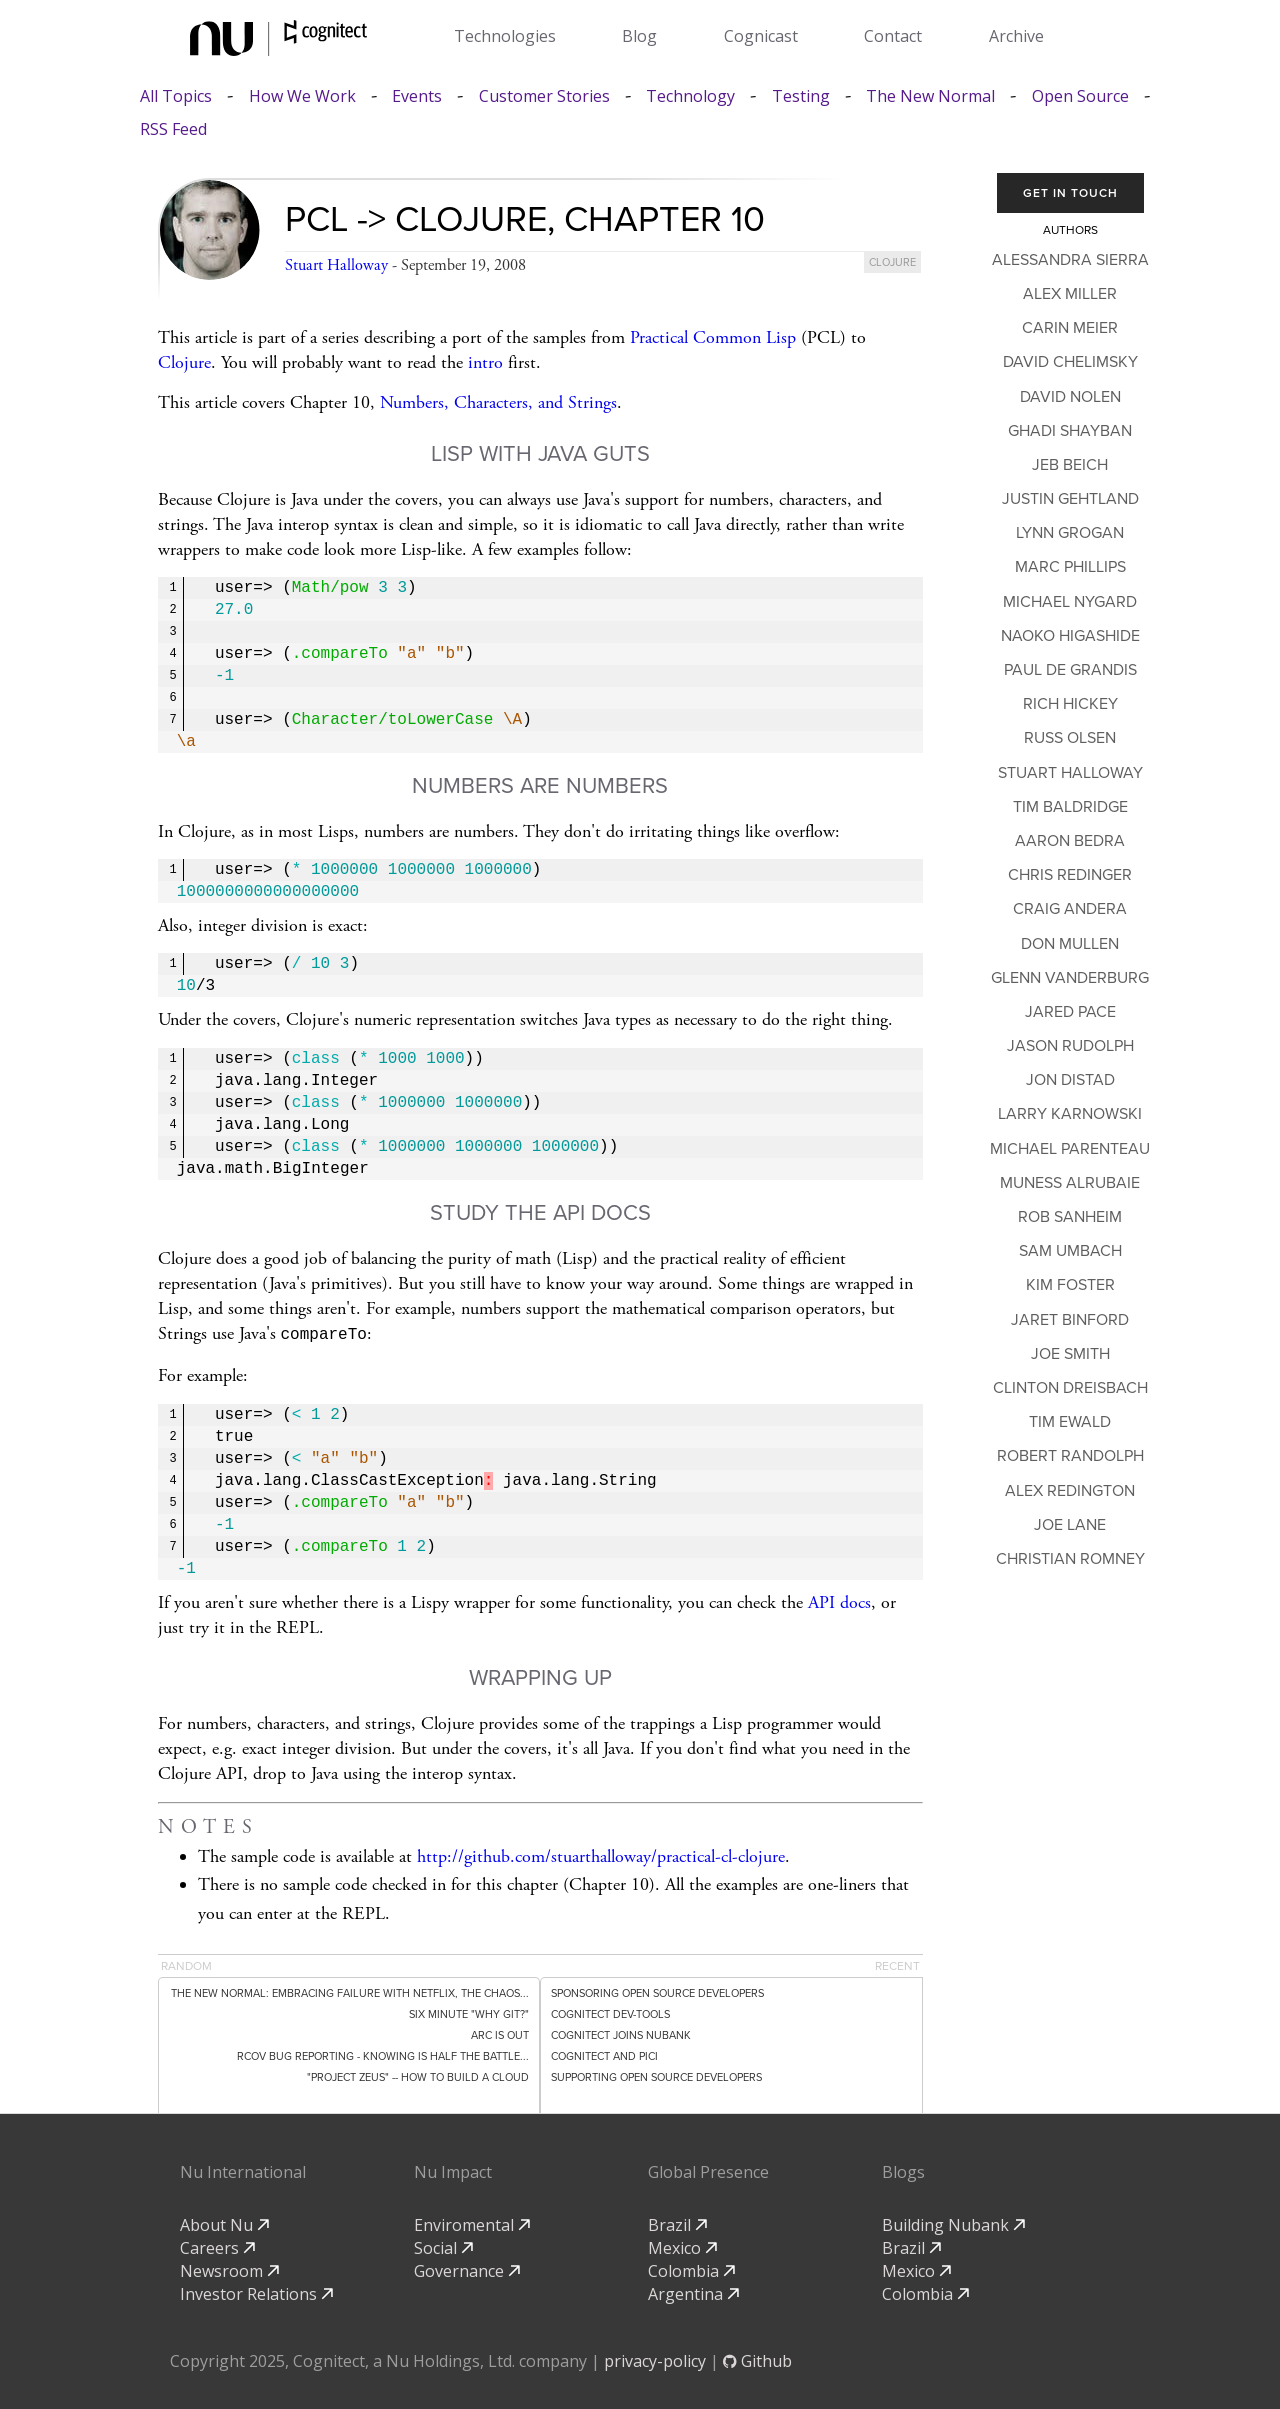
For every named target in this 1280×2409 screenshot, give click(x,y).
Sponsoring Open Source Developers (657, 1991)
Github (757, 2359)
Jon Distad (1070, 1080)
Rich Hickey (1070, 704)
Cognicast (761, 36)
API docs (839, 1600)
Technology (690, 96)
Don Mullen (1070, 944)
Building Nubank (953, 2223)
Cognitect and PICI (604, 2054)
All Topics (176, 96)
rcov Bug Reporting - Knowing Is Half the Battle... (383, 2054)
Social (443, 2246)
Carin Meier (1070, 328)
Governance (467, 2269)
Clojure (184, 362)
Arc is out (500, 2033)
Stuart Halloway (336, 265)
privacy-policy (655, 2359)
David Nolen (1070, 397)
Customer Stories (544, 96)
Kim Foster (1070, 1285)
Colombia (691, 2269)
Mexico (682, 2246)
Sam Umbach (1070, 1251)
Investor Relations (256, 2292)
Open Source (1080, 96)
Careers (217, 2246)
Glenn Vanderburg (1070, 978)
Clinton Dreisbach (1070, 1388)
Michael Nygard (1070, 602)
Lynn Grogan (1070, 533)
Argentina (693, 2292)
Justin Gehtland (1070, 499)
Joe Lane (1070, 1525)
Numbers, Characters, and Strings (498, 402)
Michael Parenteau (1070, 1149)
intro (485, 362)
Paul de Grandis (1070, 670)
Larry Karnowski (1070, 1114)
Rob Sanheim (1070, 1217)
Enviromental (472, 2223)
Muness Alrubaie (1070, 1183)
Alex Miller (1070, 294)
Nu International (243, 2170)
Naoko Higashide (1070, 636)
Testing (801, 96)
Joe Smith (1070, 1354)
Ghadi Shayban (1070, 431)
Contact (893, 36)
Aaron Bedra (1070, 841)
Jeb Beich (1070, 465)
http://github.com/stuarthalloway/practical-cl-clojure (601, 1854)
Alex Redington (1070, 1491)
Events (417, 96)
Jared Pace (1070, 1012)
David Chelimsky (1070, 362)
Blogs (903, 2170)
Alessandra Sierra (1070, 260)
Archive (1016, 36)
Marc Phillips (1070, 567)
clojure (892, 262)
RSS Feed (173, 129)
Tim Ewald (1070, 1422)
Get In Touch (1070, 193)
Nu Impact (453, 2170)
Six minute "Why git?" (469, 2012)
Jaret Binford (1070, 1320)
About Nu (224, 2223)
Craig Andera (1070, 909)
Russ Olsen (1070, 738)
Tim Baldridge (1070, 807)
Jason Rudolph (1070, 1046)
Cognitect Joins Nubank (621, 2033)
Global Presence (708, 2170)
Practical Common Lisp (713, 337)
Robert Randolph (1070, 1456)
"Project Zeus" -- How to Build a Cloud (418, 2075)
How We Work (302, 96)
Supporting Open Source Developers (656, 2075)
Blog (639, 36)
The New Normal (930, 96)
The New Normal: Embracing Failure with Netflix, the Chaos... (350, 1991)
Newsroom (229, 2269)
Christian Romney (1070, 1559)
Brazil (677, 2223)
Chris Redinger (1070, 875)
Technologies (505, 36)
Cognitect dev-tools (610, 2012)
